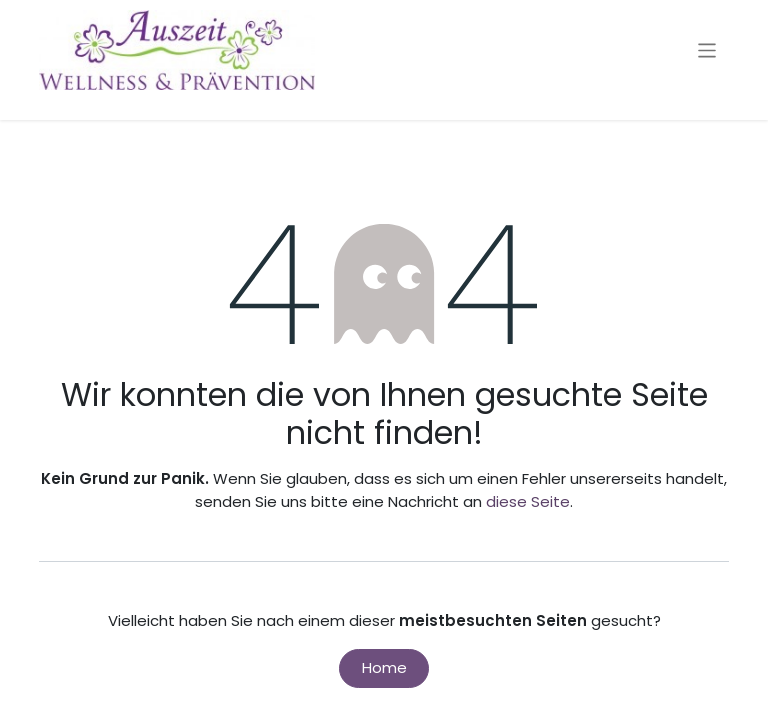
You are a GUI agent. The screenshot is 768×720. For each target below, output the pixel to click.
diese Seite (528, 501)
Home (384, 667)
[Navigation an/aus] (707, 49)
